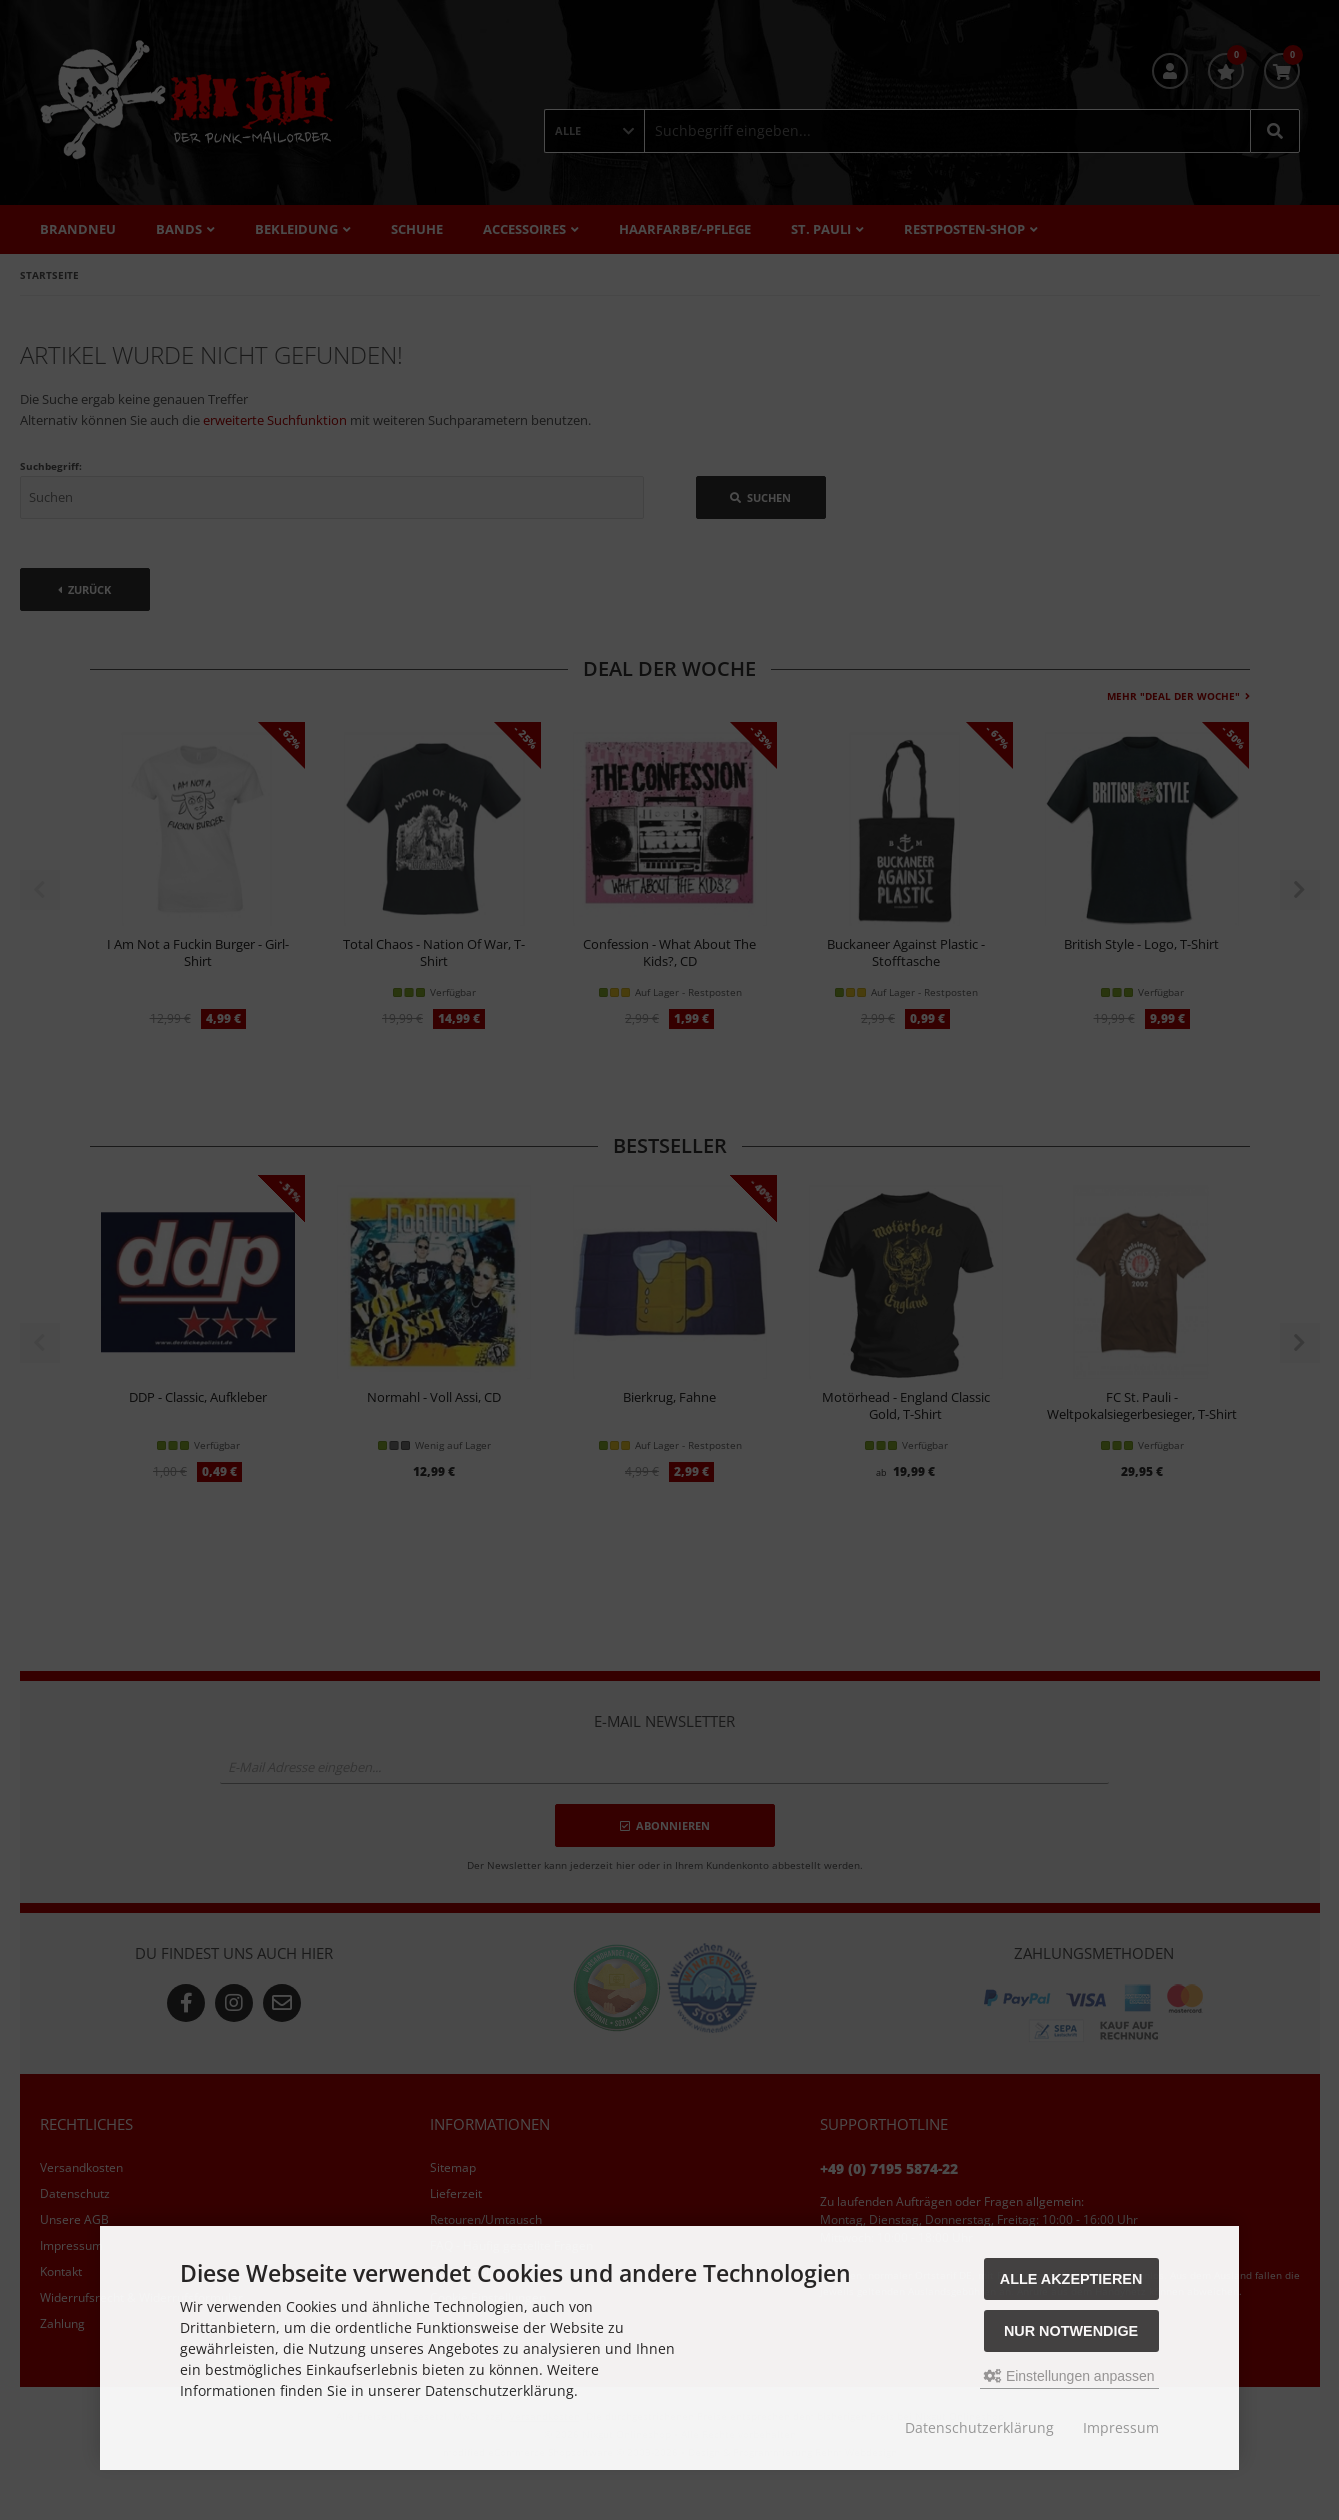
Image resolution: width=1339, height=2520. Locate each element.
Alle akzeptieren (1071, 2279)
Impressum (1121, 2427)
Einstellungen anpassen (1069, 2376)
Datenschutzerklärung (979, 2427)
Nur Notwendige (1071, 2331)
